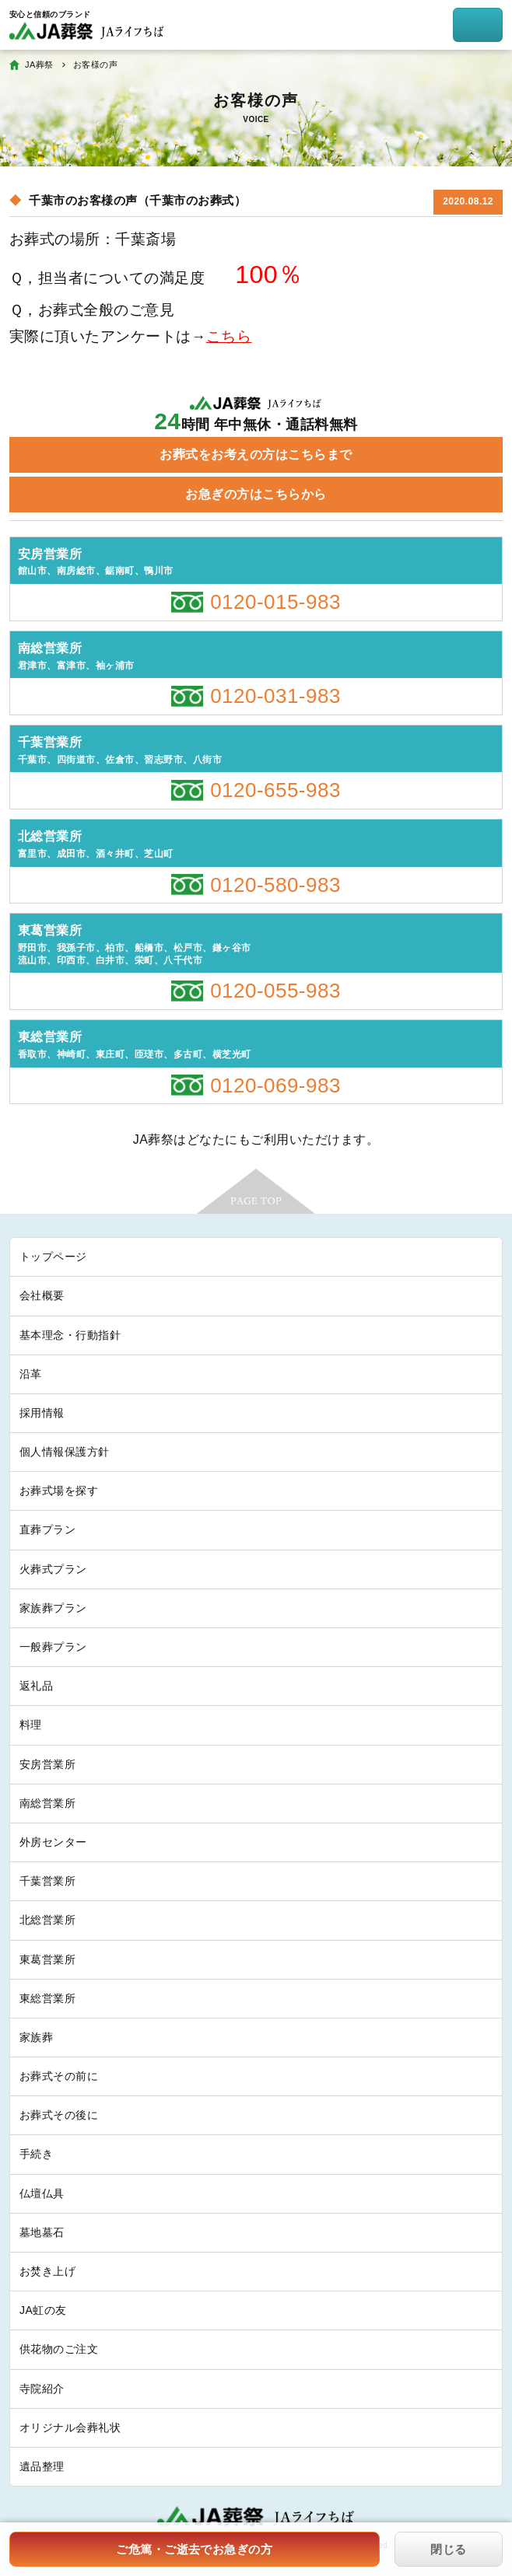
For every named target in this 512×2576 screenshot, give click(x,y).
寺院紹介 (42, 2388)
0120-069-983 (275, 1085)
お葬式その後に (58, 2115)
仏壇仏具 (42, 2193)
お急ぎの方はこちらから (255, 494)
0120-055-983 (275, 990)
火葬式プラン (53, 1569)
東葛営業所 (47, 1959)
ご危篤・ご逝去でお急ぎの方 (194, 2549)
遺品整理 (42, 2466)
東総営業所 (47, 1998)
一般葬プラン (53, 1647)
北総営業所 (47, 1920)
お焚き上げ (47, 2271)
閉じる (448, 2549)
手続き (36, 2154)
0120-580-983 (275, 885)
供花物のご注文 (58, 2349)
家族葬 (36, 2037)
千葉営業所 (47, 1881)
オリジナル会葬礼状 (70, 2427)
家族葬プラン (53, 1608)
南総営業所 (47, 1803)
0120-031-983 (275, 696)
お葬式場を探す (58, 1490)
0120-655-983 (275, 790)
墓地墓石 (42, 2232)
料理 (30, 1724)
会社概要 (42, 1295)
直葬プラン (47, 1529)
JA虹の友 (43, 2310)
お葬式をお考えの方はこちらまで (256, 454)
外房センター (53, 1842)
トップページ (53, 1256)
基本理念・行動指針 (70, 1335)
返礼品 (36, 1685)
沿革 (30, 1374)
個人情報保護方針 (64, 1451)
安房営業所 (47, 1764)
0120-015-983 (275, 601)
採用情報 (42, 1413)
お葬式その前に (58, 2076)
